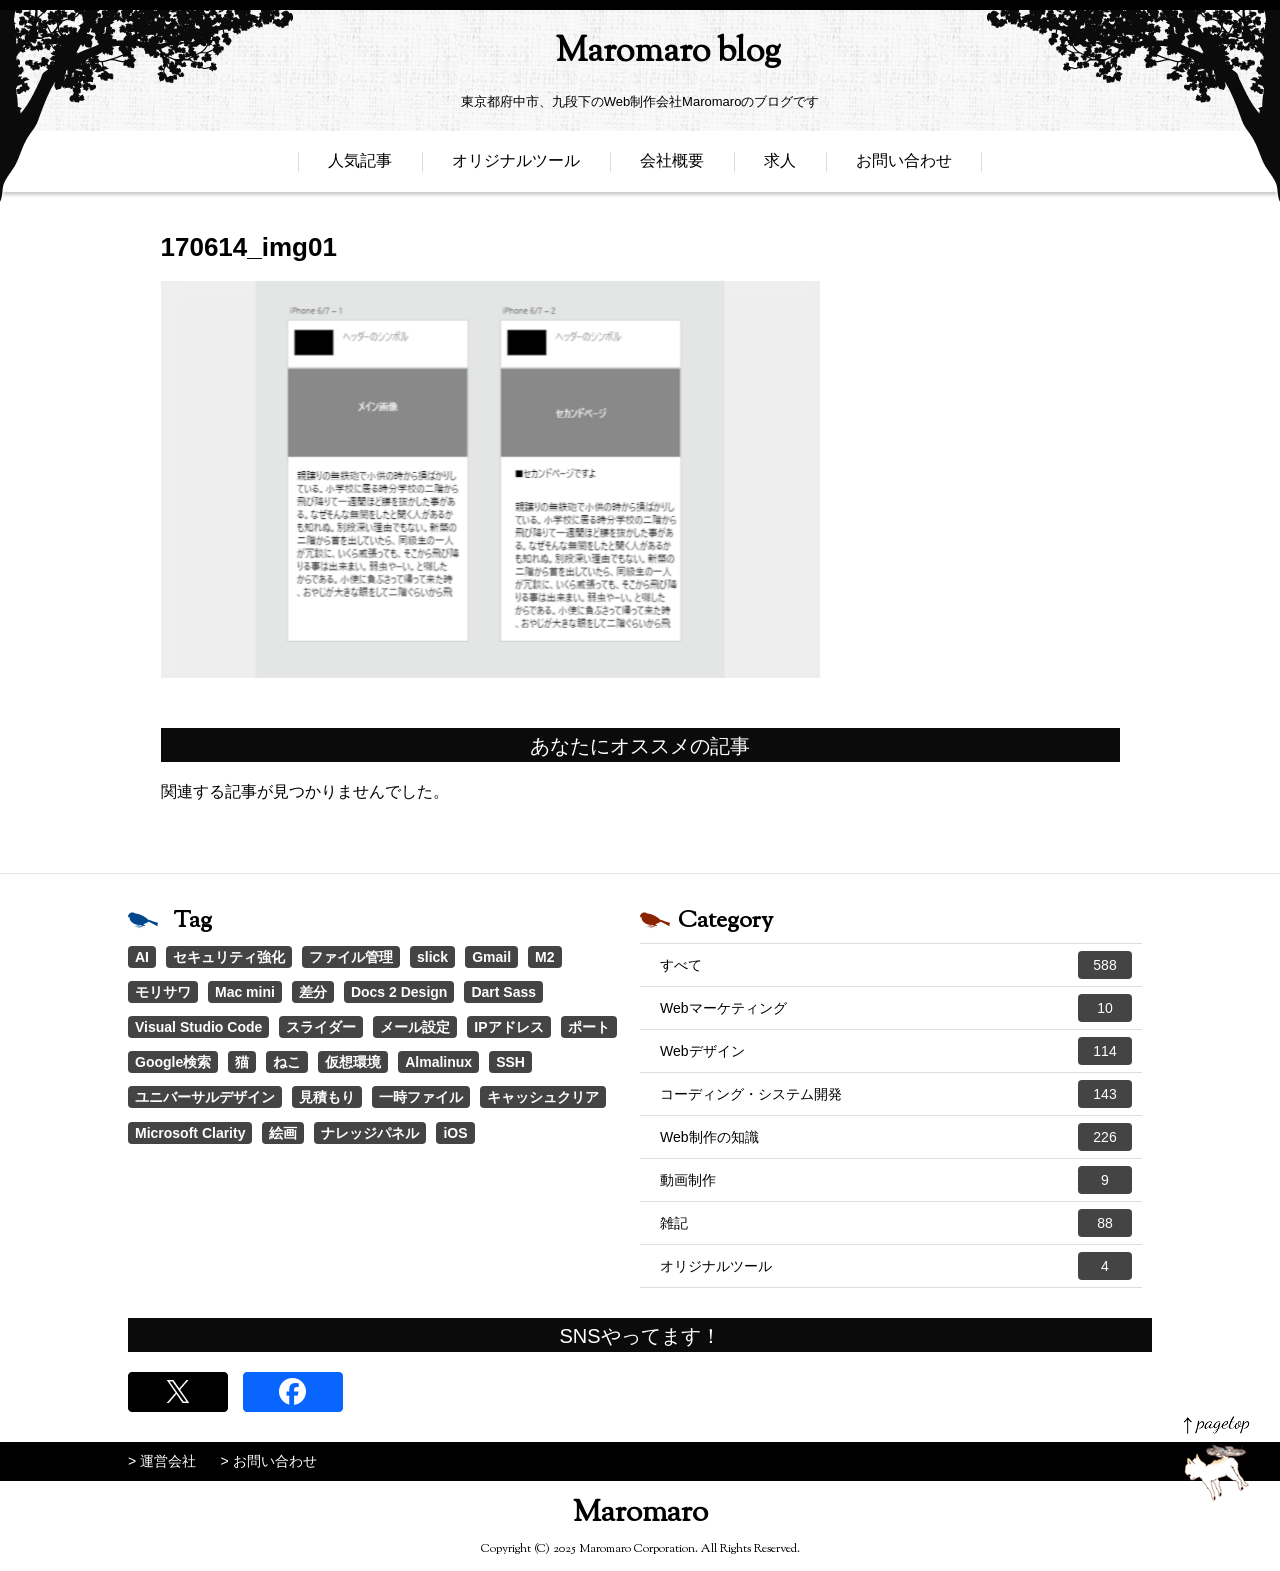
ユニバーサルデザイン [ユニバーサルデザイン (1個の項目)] (205, 1097)
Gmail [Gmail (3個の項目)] (491, 957)
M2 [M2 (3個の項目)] (544, 957)
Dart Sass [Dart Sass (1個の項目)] (503, 992)
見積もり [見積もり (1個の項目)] (327, 1097)
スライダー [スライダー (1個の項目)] (321, 1027)
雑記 (896, 1223)
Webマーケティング (896, 1008)
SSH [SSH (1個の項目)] (510, 1062)
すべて (896, 965)
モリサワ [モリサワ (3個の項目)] (163, 992)
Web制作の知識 (896, 1137)
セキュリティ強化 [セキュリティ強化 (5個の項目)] (229, 957)
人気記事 (360, 167)
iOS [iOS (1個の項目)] (455, 1133)
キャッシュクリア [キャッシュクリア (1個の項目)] (543, 1097)
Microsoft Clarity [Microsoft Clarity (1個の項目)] (190, 1133)
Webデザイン (896, 1051)
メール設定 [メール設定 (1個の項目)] (415, 1027)
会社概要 (672, 167)
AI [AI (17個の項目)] (142, 957)
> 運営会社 (162, 1461)
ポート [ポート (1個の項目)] (589, 1027)
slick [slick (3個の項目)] (432, 957)
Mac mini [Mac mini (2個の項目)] (245, 992)
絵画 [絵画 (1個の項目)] (283, 1133)
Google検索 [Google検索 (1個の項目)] (173, 1062)
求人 (780, 167)
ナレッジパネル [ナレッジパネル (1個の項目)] (370, 1133)
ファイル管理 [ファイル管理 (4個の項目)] (351, 957)
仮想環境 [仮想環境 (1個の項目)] (353, 1062)
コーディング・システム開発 (896, 1094)
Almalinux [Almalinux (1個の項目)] (438, 1062)
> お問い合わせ (269, 1461)
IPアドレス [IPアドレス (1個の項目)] (508, 1027)
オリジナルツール (516, 167)
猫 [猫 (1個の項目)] (242, 1062)
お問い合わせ (904, 167)
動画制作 (896, 1180)
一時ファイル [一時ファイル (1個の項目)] (421, 1097)
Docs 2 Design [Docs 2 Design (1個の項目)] (399, 992)
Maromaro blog (640, 55)
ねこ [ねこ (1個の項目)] (287, 1062)
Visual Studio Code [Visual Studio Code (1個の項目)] (198, 1027)
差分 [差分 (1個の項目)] (313, 992)
